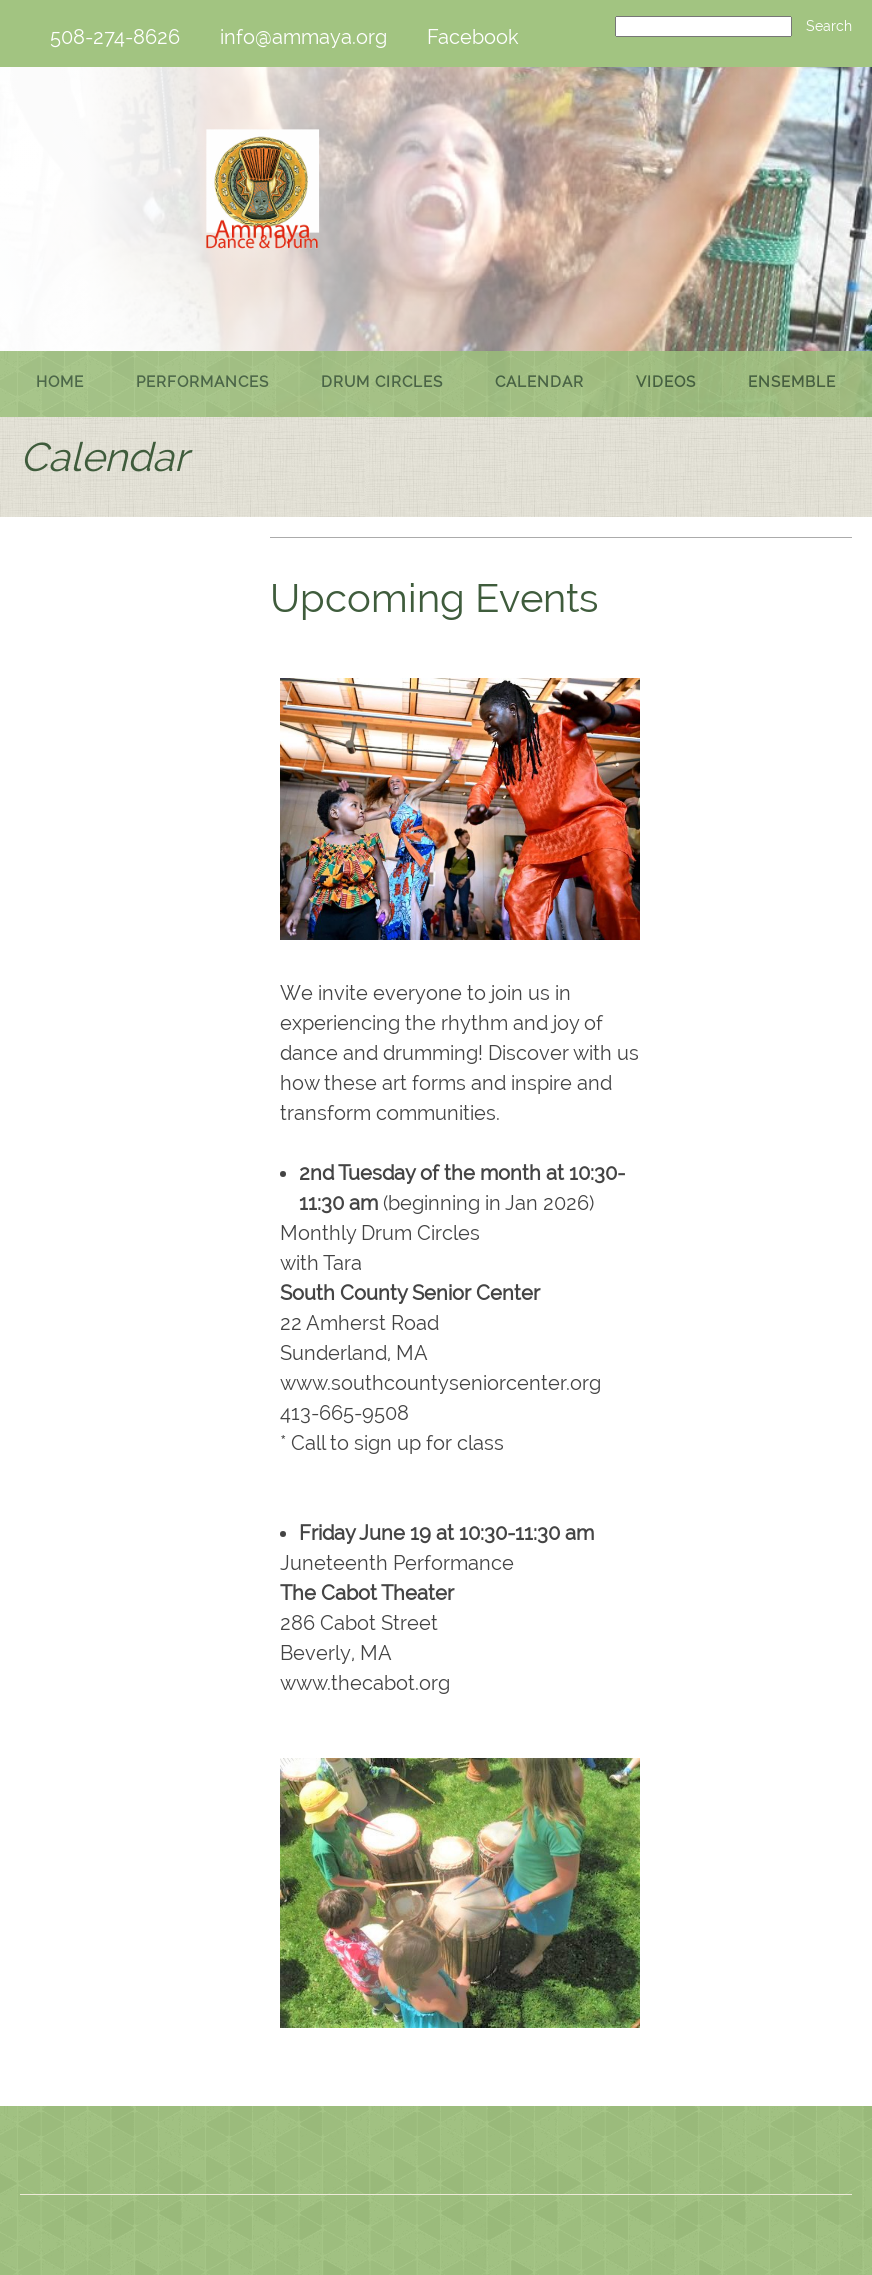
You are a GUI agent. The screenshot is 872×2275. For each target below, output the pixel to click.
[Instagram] (508, 2155)
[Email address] (293, 37)
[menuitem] (60, 384)
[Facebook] (463, 37)
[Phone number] (105, 37)
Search (829, 26)
